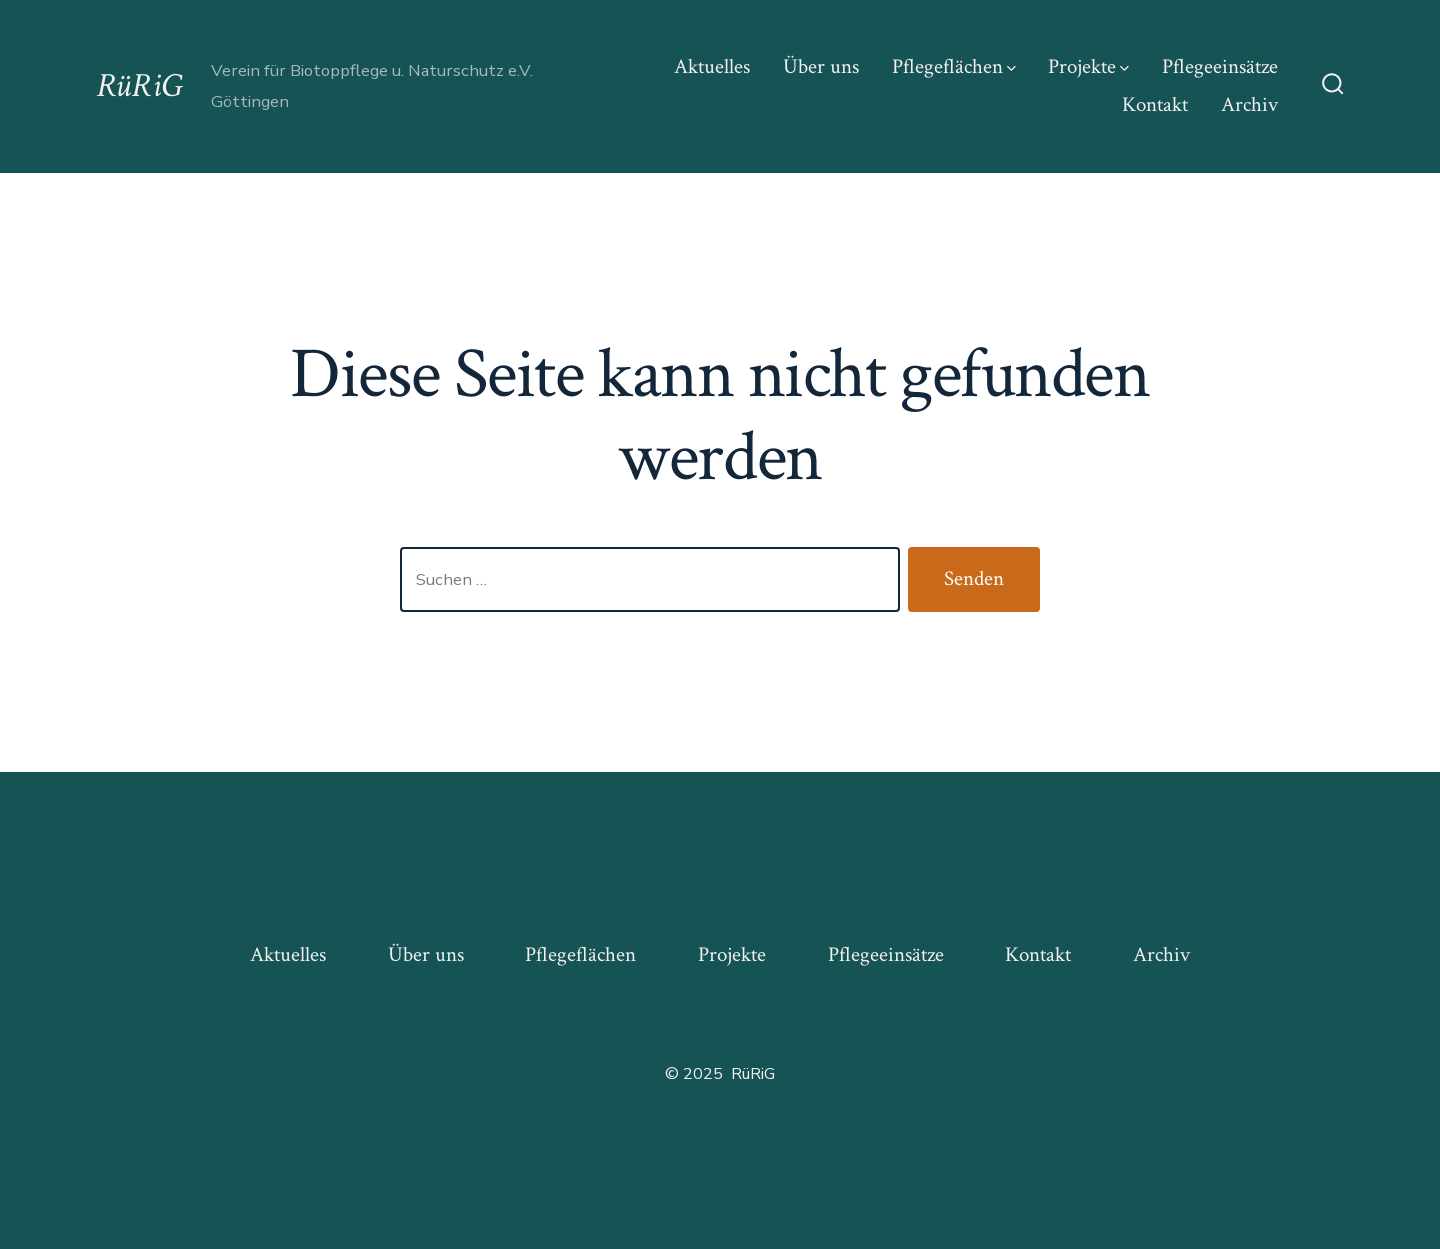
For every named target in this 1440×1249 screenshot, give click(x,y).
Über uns (821, 66)
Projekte (1088, 66)
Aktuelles (712, 66)
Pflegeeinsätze (1220, 66)
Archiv (1249, 104)
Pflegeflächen (954, 66)
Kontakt (1155, 104)
